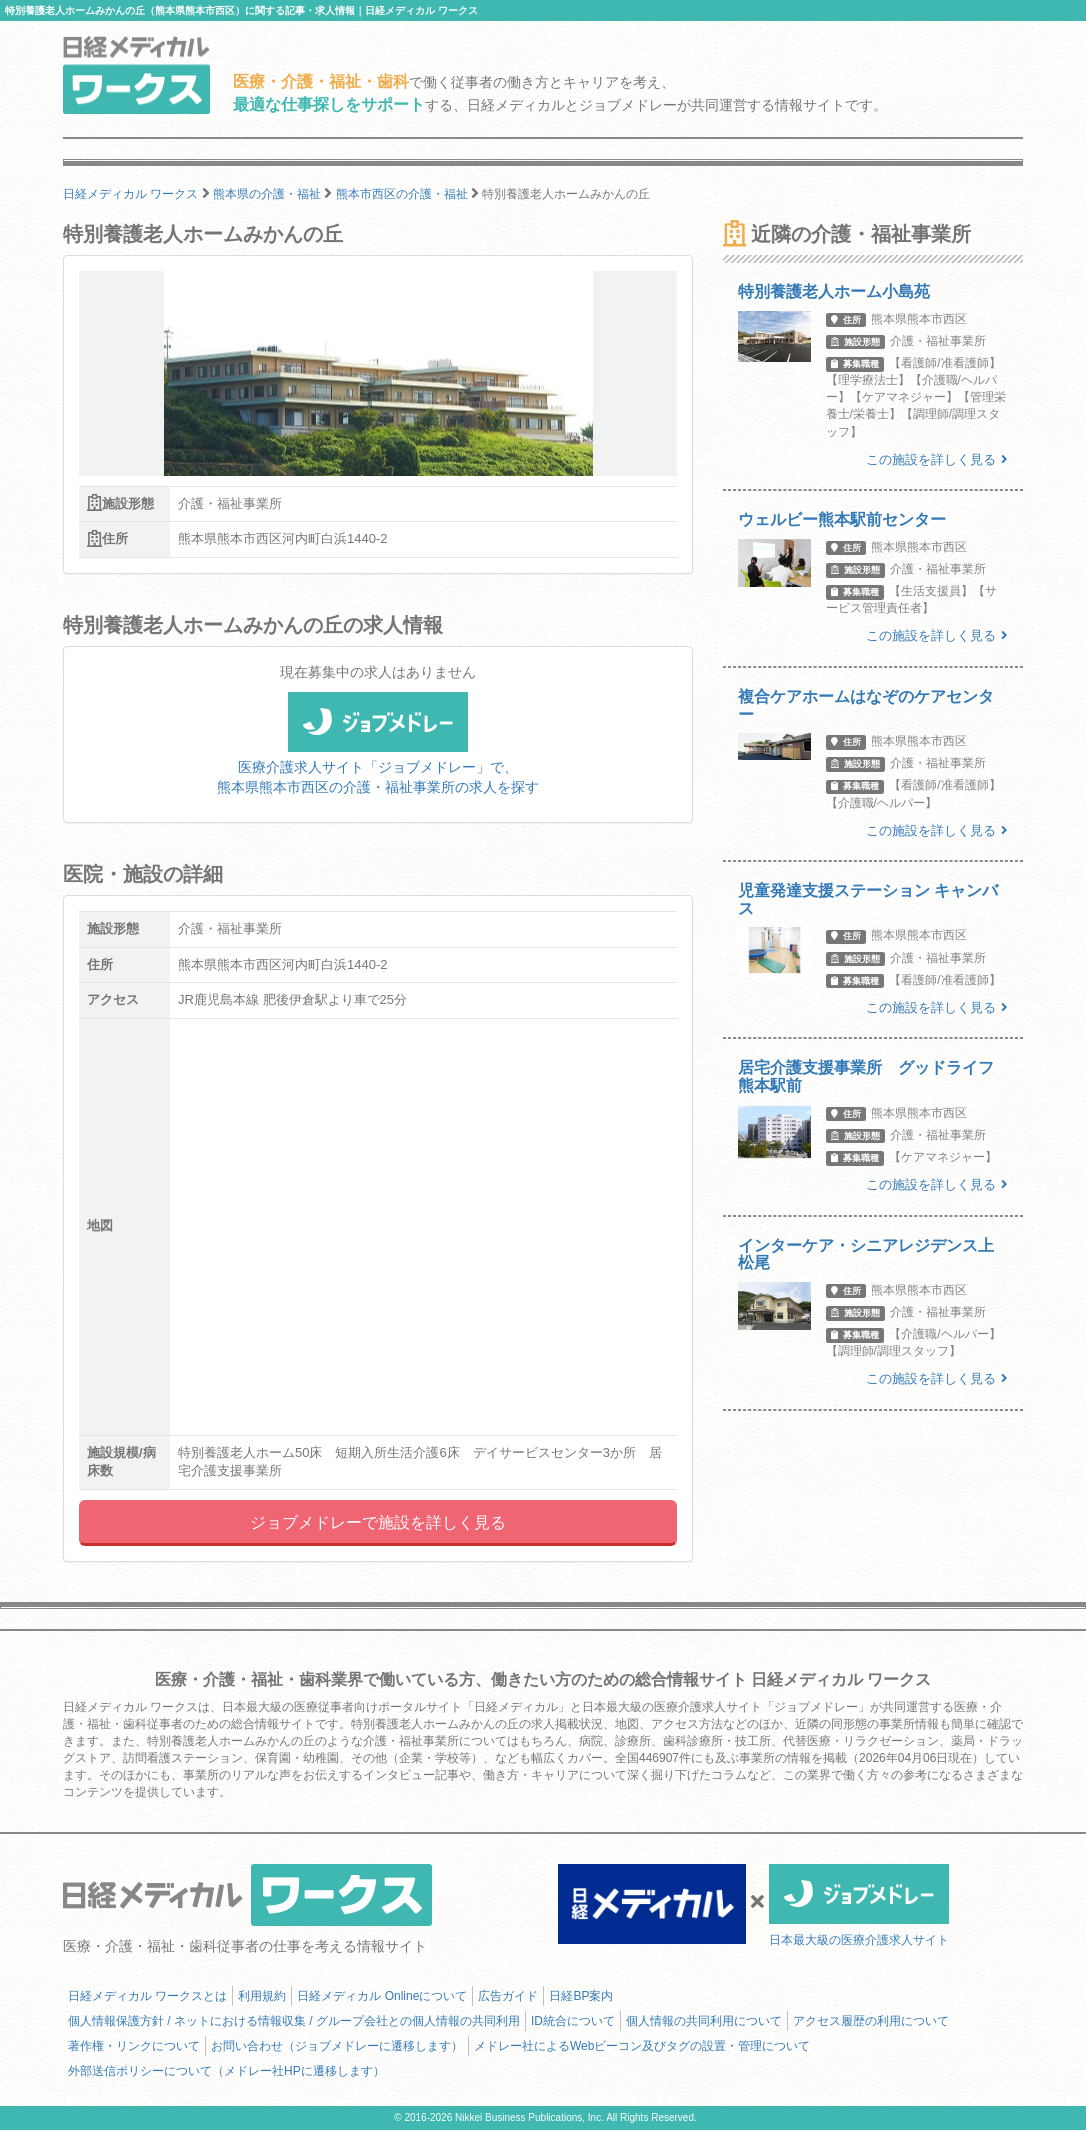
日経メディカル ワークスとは (147, 1996)
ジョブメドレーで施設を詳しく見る (378, 1522)
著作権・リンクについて (134, 2046)
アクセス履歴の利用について (871, 2021)
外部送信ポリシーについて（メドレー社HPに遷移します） (226, 2071)
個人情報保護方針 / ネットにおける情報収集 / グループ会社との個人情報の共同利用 (294, 2021)
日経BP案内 (581, 1996)
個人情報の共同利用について (704, 2021)
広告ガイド (508, 1996)
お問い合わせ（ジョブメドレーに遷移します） (337, 2046)
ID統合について (573, 2021)
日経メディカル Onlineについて (382, 1996)
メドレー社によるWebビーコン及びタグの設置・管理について (642, 2046)
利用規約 (262, 1996)
